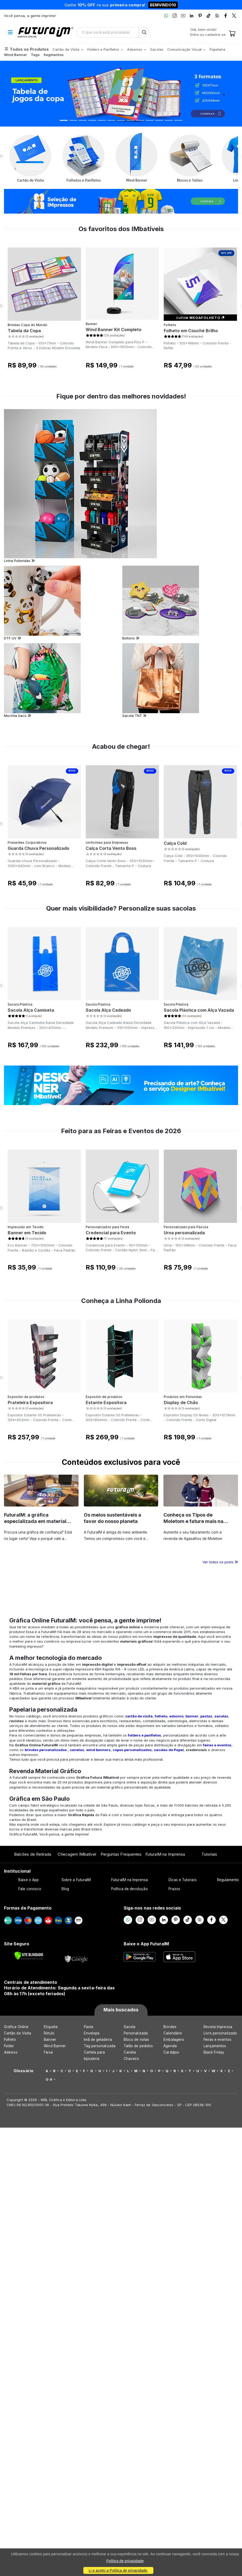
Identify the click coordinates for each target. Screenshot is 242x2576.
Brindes (169, 2027)
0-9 (49, 2079)
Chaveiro (131, 2059)
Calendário (172, 2033)
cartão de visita (139, 1716)
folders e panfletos (144, 1735)
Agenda (169, 2046)
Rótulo (49, 2033)
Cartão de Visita (17, 2033)
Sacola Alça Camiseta (31, 1010)
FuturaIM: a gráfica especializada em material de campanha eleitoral (35, 1521)
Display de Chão (181, 1402)
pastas (206, 1716)
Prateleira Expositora (30, 1402)
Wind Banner (55, 2046)
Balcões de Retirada (32, 1854)
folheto (161, 1716)
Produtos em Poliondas (183, 1397)
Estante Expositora (106, 1402)
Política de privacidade (125, 2561)
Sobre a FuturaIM (76, 1880)
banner (191, 1716)
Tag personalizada (99, 2046)
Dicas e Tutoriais (182, 1880)
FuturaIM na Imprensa (165, 1854)
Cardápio (171, 2052)
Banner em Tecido (27, 1232)
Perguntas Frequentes (121, 1854)
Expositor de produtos (26, 1397)
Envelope (92, 2033)
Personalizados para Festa (107, 1227)
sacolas (221, 1716)
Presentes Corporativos (27, 843)
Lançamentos (215, 2046)
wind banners (98, 1750)
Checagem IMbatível (77, 1854)
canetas (77, 1750)
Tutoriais (209, 1854)
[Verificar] (29, 1955)
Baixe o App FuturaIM (146, 1943)
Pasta (88, 2027)
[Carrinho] (232, 34)
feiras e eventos (217, 1745)
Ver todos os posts (220, 1562)
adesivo (176, 1716)
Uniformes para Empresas (107, 843)
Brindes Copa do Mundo (27, 325)
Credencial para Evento (111, 1232)
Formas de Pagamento (27, 1908)
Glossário (23, 2070)
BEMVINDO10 (163, 4)
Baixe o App (28, 1880)
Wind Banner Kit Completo (113, 329)
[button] (18, 94)
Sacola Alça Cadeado (108, 1010)
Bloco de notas (136, 2039)
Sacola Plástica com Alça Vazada (199, 1010)
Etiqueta (51, 2027)
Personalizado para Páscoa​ (186, 1227)
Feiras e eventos (217, 2039)
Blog (65, 1889)
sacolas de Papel (169, 1750)
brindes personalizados (46, 1750)
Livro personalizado (220, 2033)
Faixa (48, 2052)
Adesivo (11, 2052)
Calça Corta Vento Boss (111, 848)
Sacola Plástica (20, 1004)
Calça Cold (175, 843)
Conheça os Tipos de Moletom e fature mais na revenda (193, 1521)
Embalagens (173, 2039)
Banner (91, 324)
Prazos (174, 1889)
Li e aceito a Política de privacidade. (118, 2570)
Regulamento (228, 1880)
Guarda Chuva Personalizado (38, 848)
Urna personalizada (184, 1232)
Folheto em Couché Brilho (191, 330)
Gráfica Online (16, 2027)
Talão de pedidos (138, 2046)
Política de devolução (129, 1889)
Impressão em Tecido (26, 1227)
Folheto (170, 325)
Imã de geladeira (98, 2039)
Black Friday (214, 2052)
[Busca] (144, 32)
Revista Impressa (218, 2027)
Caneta (130, 2052)
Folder (9, 2046)
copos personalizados (132, 1750)
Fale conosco (29, 1889)
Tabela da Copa (24, 330)
